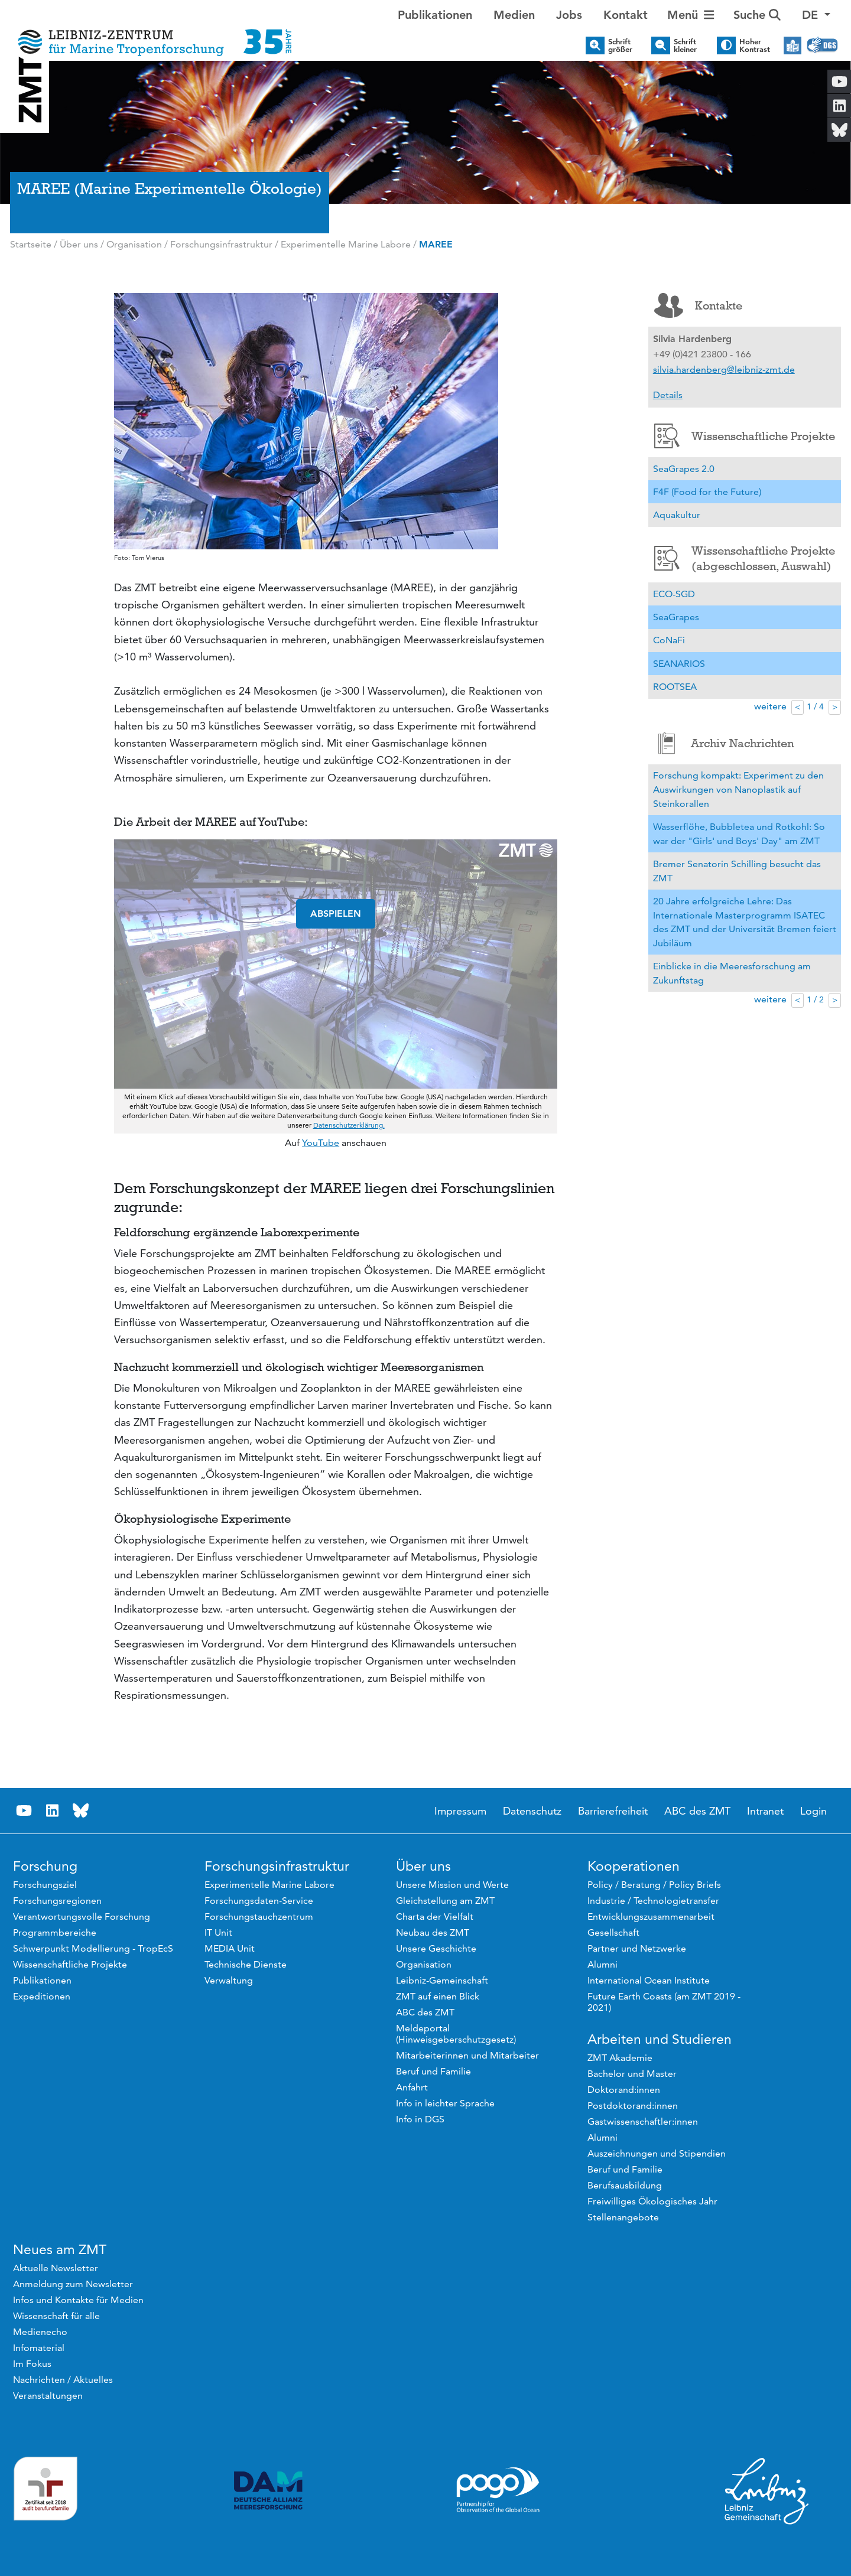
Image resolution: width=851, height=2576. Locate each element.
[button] (816, 15)
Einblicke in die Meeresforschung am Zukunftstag (732, 973)
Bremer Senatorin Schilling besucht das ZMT (737, 871)
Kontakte (698, 305)
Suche (757, 15)
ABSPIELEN (335, 913)
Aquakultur (676, 514)
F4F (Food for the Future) (707, 491)
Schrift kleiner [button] (685, 45)
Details (668, 394)
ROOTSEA (675, 686)
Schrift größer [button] (620, 45)
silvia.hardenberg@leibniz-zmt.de (724, 369)
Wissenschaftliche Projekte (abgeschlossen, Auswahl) (745, 558)
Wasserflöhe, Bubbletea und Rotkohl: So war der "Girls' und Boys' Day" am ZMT (739, 833)
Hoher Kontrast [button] (754, 45)
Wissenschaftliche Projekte (745, 436)
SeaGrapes (676, 617)
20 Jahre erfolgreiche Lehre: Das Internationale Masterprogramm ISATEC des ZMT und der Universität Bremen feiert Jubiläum (744, 922)
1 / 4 (815, 706)
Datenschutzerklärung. (349, 1125)
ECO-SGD (674, 594)
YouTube (320, 1142)
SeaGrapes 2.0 (683, 468)
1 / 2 (815, 999)
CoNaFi (669, 640)
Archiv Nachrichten (724, 743)
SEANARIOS (679, 663)
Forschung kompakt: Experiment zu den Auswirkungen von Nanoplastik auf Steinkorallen (738, 789)
